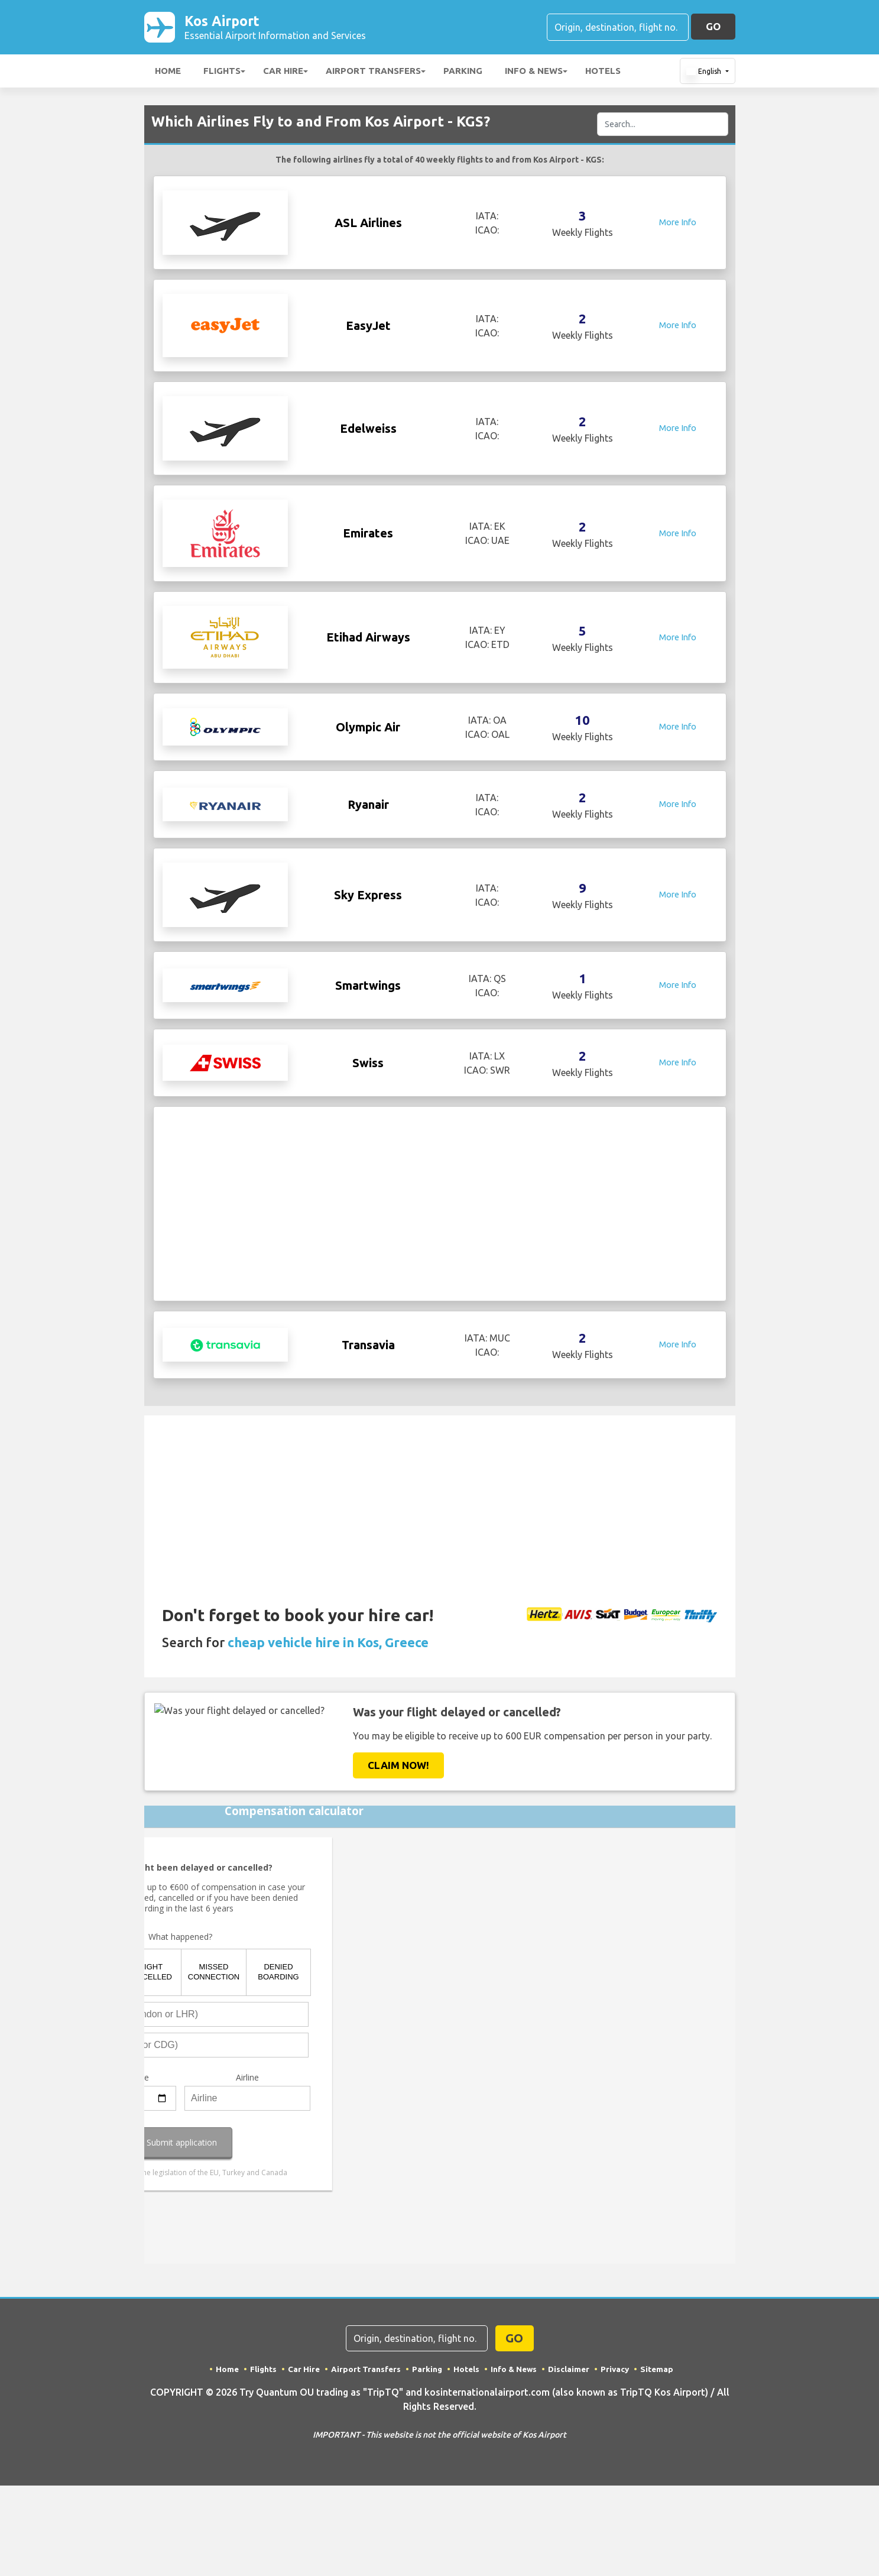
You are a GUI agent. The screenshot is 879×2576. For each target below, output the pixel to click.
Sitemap (660, 2371)
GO (713, 27)
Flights (222, 73)
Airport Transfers (373, 73)
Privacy (617, 2371)
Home (168, 73)
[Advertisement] (440, 1206)
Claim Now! (398, 1767)
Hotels (603, 73)
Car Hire (283, 73)
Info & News (534, 73)
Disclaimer (570, 2371)
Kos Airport (275, 28)
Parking (462, 73)
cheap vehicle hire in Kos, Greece (328, 1644)
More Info (678, 225)
